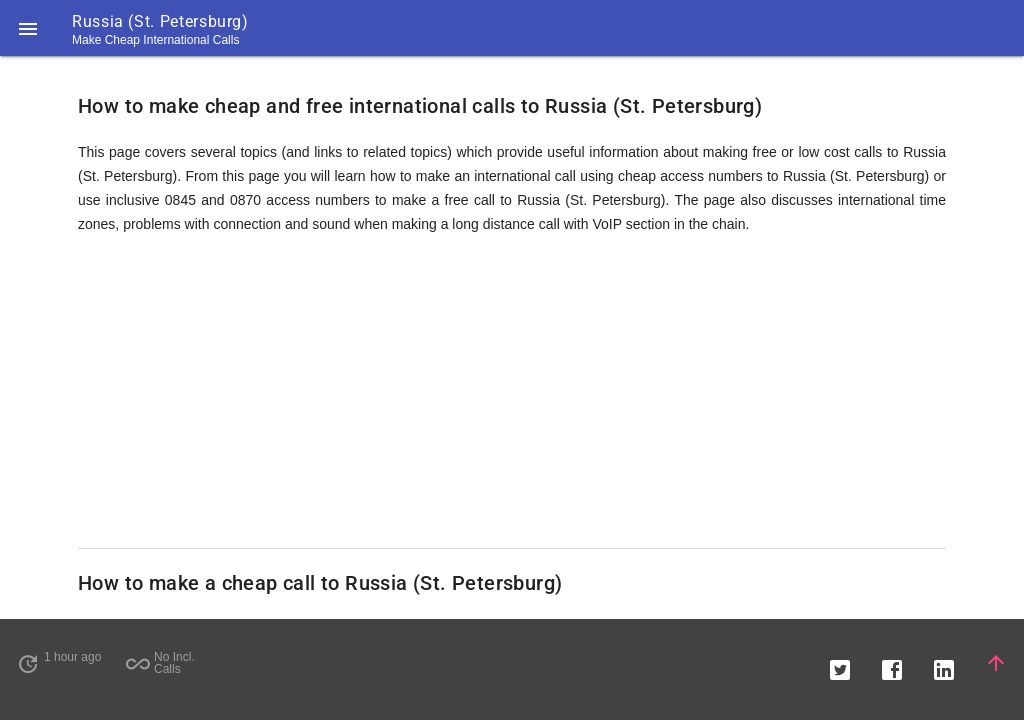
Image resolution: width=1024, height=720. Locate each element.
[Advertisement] (512, 392)
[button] (28, 28)
